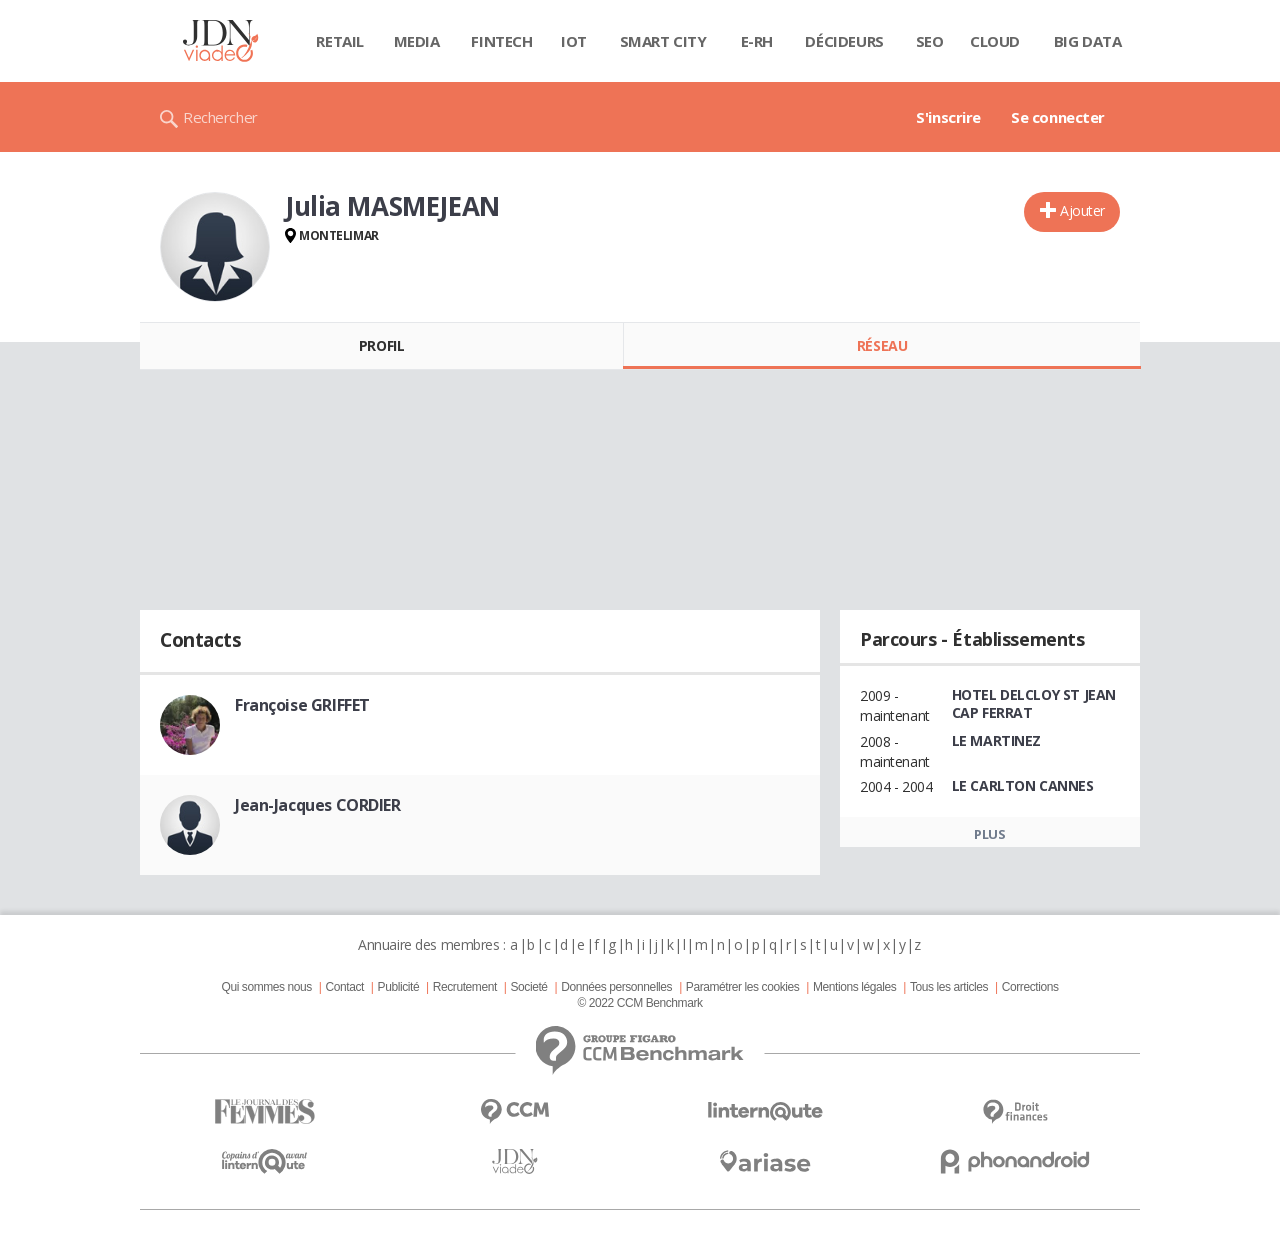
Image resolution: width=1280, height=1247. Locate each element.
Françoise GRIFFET (302, 705)
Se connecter (1058, 117)
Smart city (663, 41)
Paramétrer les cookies (742, 987)
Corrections (1030, 987)
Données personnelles (616, 987)
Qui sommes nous (266, 987)
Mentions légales (854, 987)
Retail (339, 41)
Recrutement (465, 987)
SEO (930, 41)
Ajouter (1082, 210)
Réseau (882, 345)
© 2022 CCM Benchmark (639, 1003)
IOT (574, 41)
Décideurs (844, 41)
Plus (989, 834)
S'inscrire (948, 117)
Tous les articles (949, 987)
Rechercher (220, 117)
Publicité (399, 987)
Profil (381, 345)
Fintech (501, 41)
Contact (345, 987)
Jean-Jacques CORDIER (318, 805)
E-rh (757, 41)
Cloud (995, 41)
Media (417, 41)
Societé (528, 987)
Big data (1088, 41)
